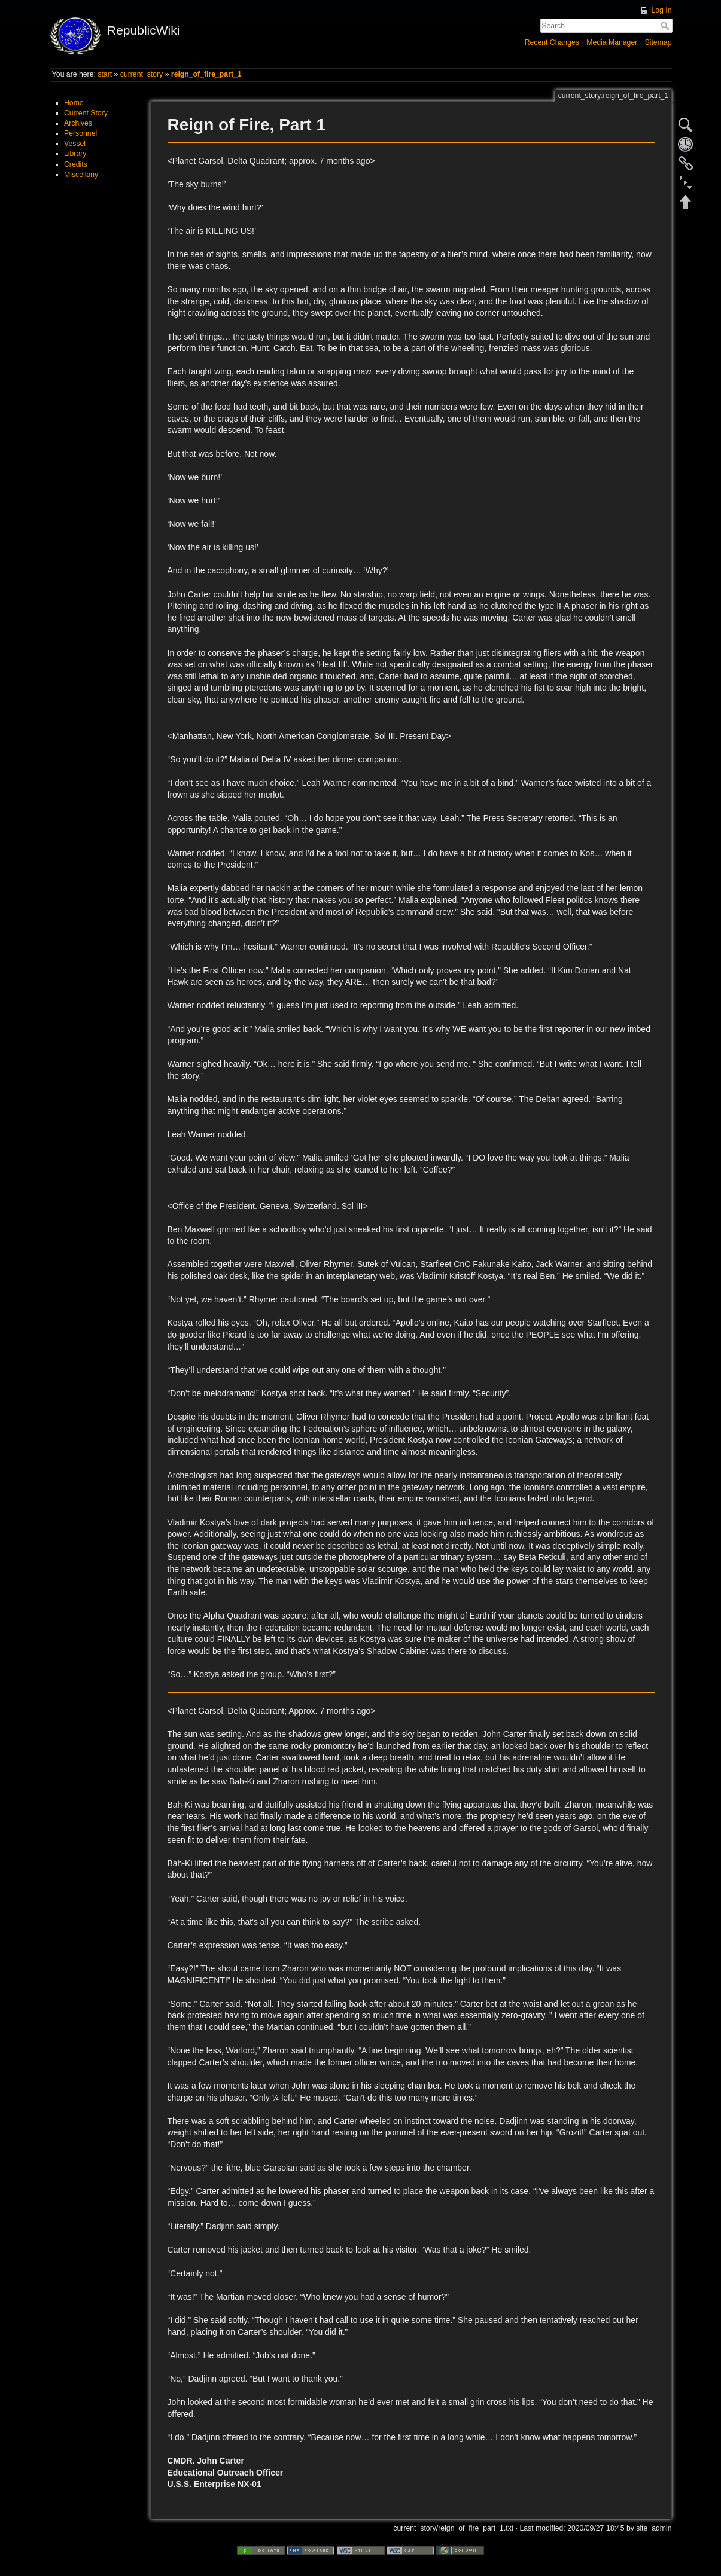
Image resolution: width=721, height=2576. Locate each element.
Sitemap (658, 42)
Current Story (86, 113)
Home (74, 103)
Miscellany (81, 174)
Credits (75, 164)
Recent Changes (552, 42)
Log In (661, 10)
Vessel (75, 143)
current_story (141, 74)
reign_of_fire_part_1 (206, 74)
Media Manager (611, 42)
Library (75, 153)
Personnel (80, 133)
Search (666, 26)
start (105, 74)
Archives (78, 123)
